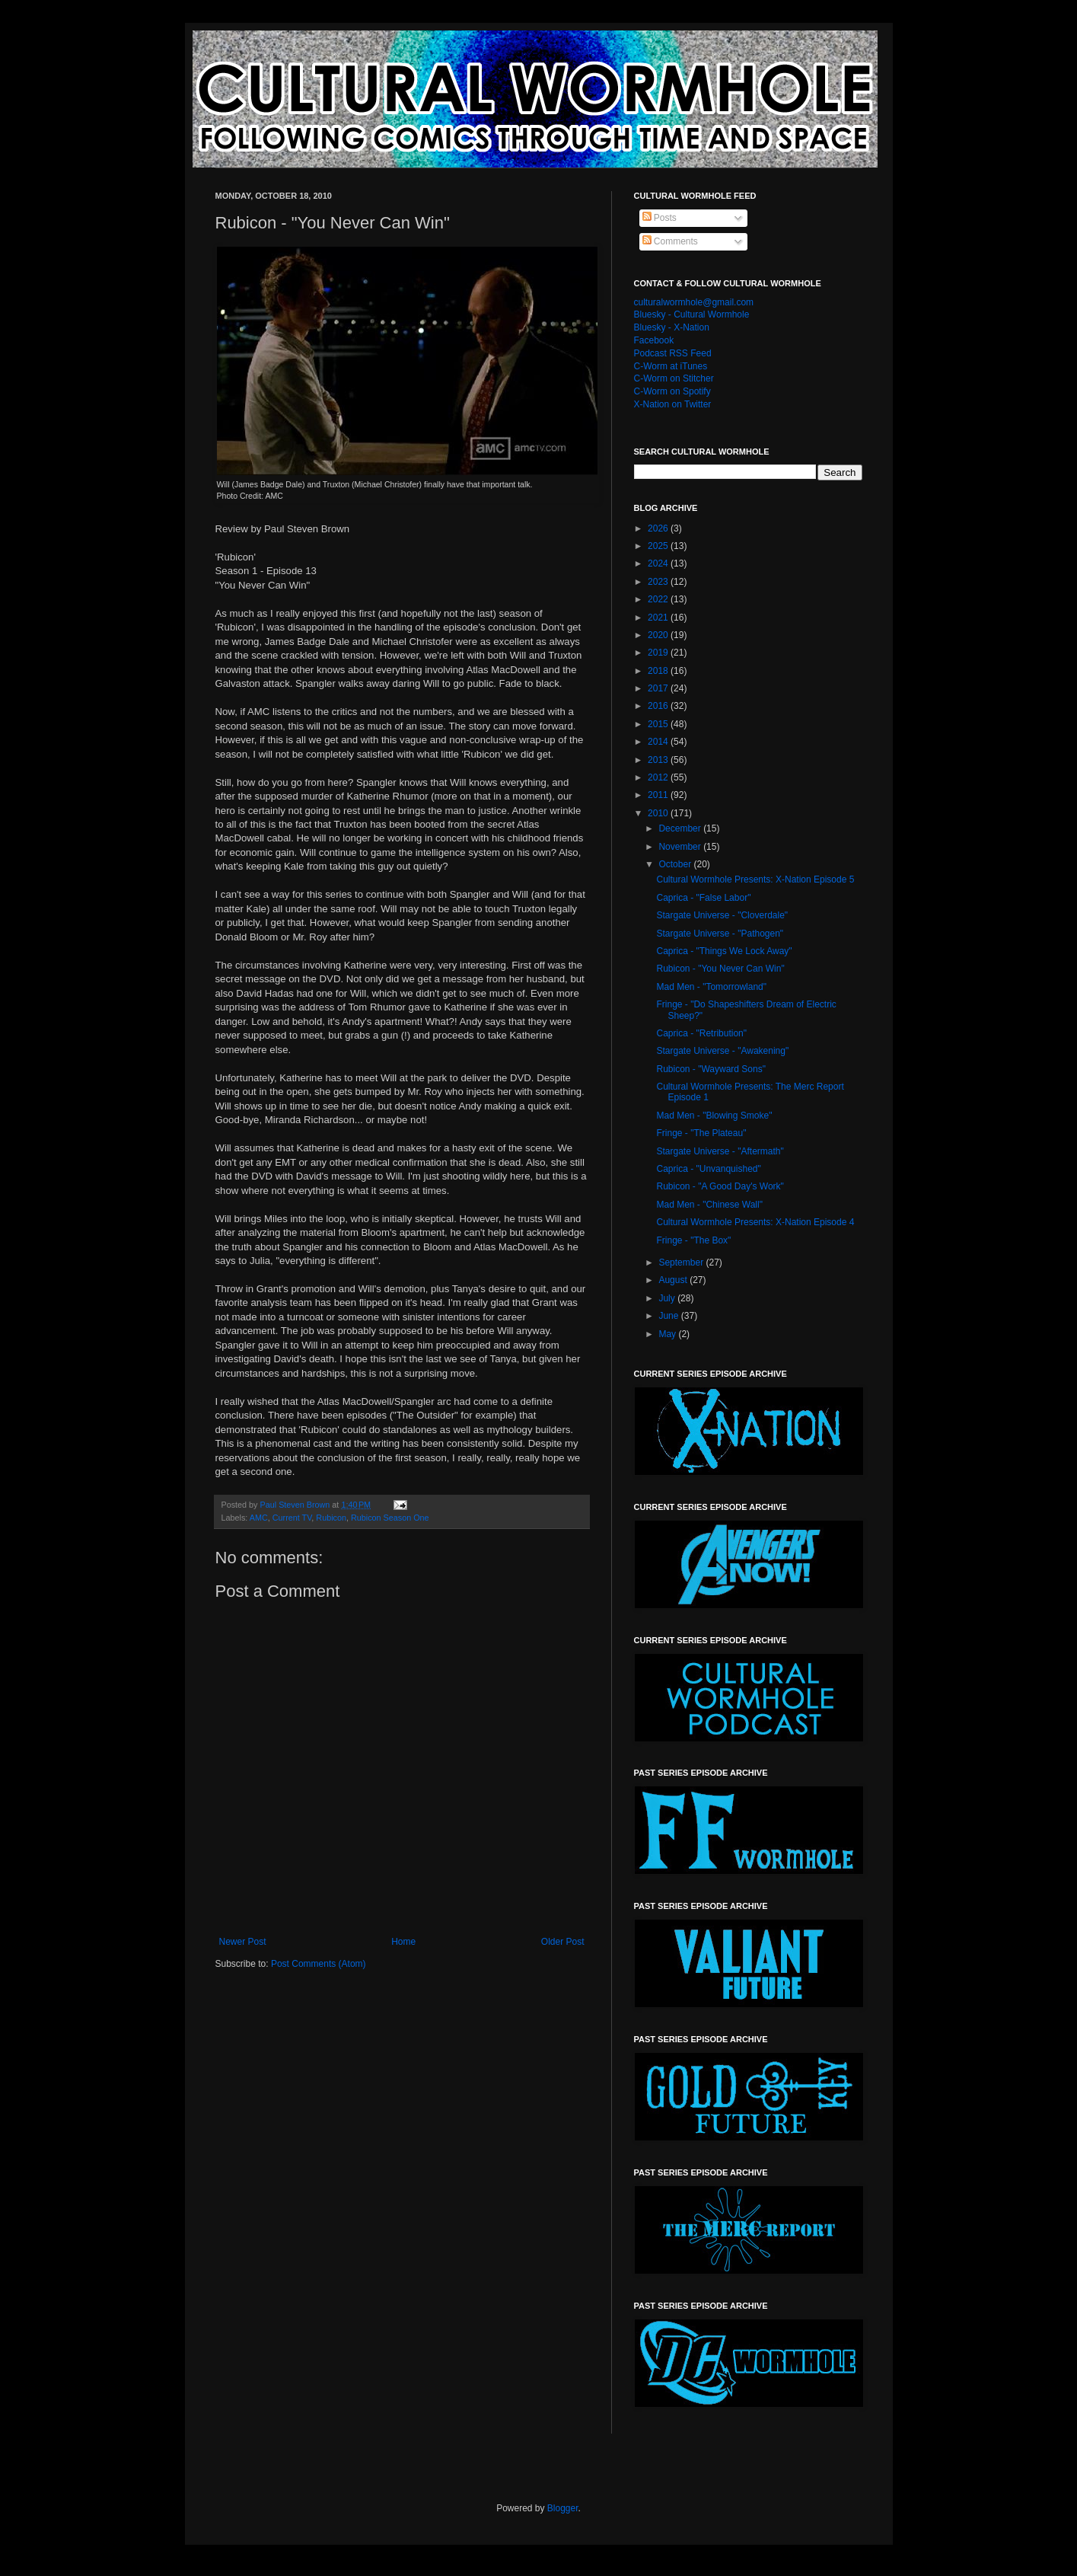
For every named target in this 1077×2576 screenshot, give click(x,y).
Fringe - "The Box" (693, 1240)
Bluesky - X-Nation (671, 327)
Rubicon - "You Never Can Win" (720, 968)
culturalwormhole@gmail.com (694, 302)
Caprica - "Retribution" (701, 1033)
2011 (659, 795)
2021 (659, 617)
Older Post (563, 1941)
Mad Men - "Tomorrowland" (711, 987)
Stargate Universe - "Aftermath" (719, 1151)
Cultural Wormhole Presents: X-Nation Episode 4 (755, 1222)
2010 (659, 813)
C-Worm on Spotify (672, 391)
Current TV (292, 1517)
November (680, 846)
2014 (659, 741)
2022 (659, 599)
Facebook (654, 340)
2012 (659, 777)
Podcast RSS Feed (673, 353)
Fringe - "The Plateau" (701, 1133)
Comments (670, 241)
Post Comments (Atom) (318, 1963)
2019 (659, 652)
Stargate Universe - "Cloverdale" (722, 915)
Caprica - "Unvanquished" (708, 1169)
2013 (659, 760)
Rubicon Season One (390, 1517)
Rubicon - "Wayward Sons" (710, 1069)
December (680, 828)
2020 (659, 635)
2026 (659, 528)
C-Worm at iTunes (671, 366)
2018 (659, 671)
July (667, 1298)
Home (403, 1941)
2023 (659, 581)
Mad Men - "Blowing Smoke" (714, 1115)
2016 (659, 706)
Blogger (562, 2508)
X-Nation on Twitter (673, 404)
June (669, 1315)
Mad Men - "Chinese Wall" (709, 1204)
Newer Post (242, 1941)
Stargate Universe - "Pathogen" (719, 933)
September (682, 1262)
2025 (659, 546)
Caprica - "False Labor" (703, 897)
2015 (659, 724)
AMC (259, 1517)
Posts (659, 217)
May (668, 1334)
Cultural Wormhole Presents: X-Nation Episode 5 (755, 879)
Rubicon (331, 1517)
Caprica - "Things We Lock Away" (724, 951)
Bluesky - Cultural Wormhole (692, 314)
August (674, 1280)
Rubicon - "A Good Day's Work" (719, 1186)
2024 (659, 563)
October (675, 864)
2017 (659, 688)
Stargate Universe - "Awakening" (722, 1050)
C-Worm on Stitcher (674, 378)
